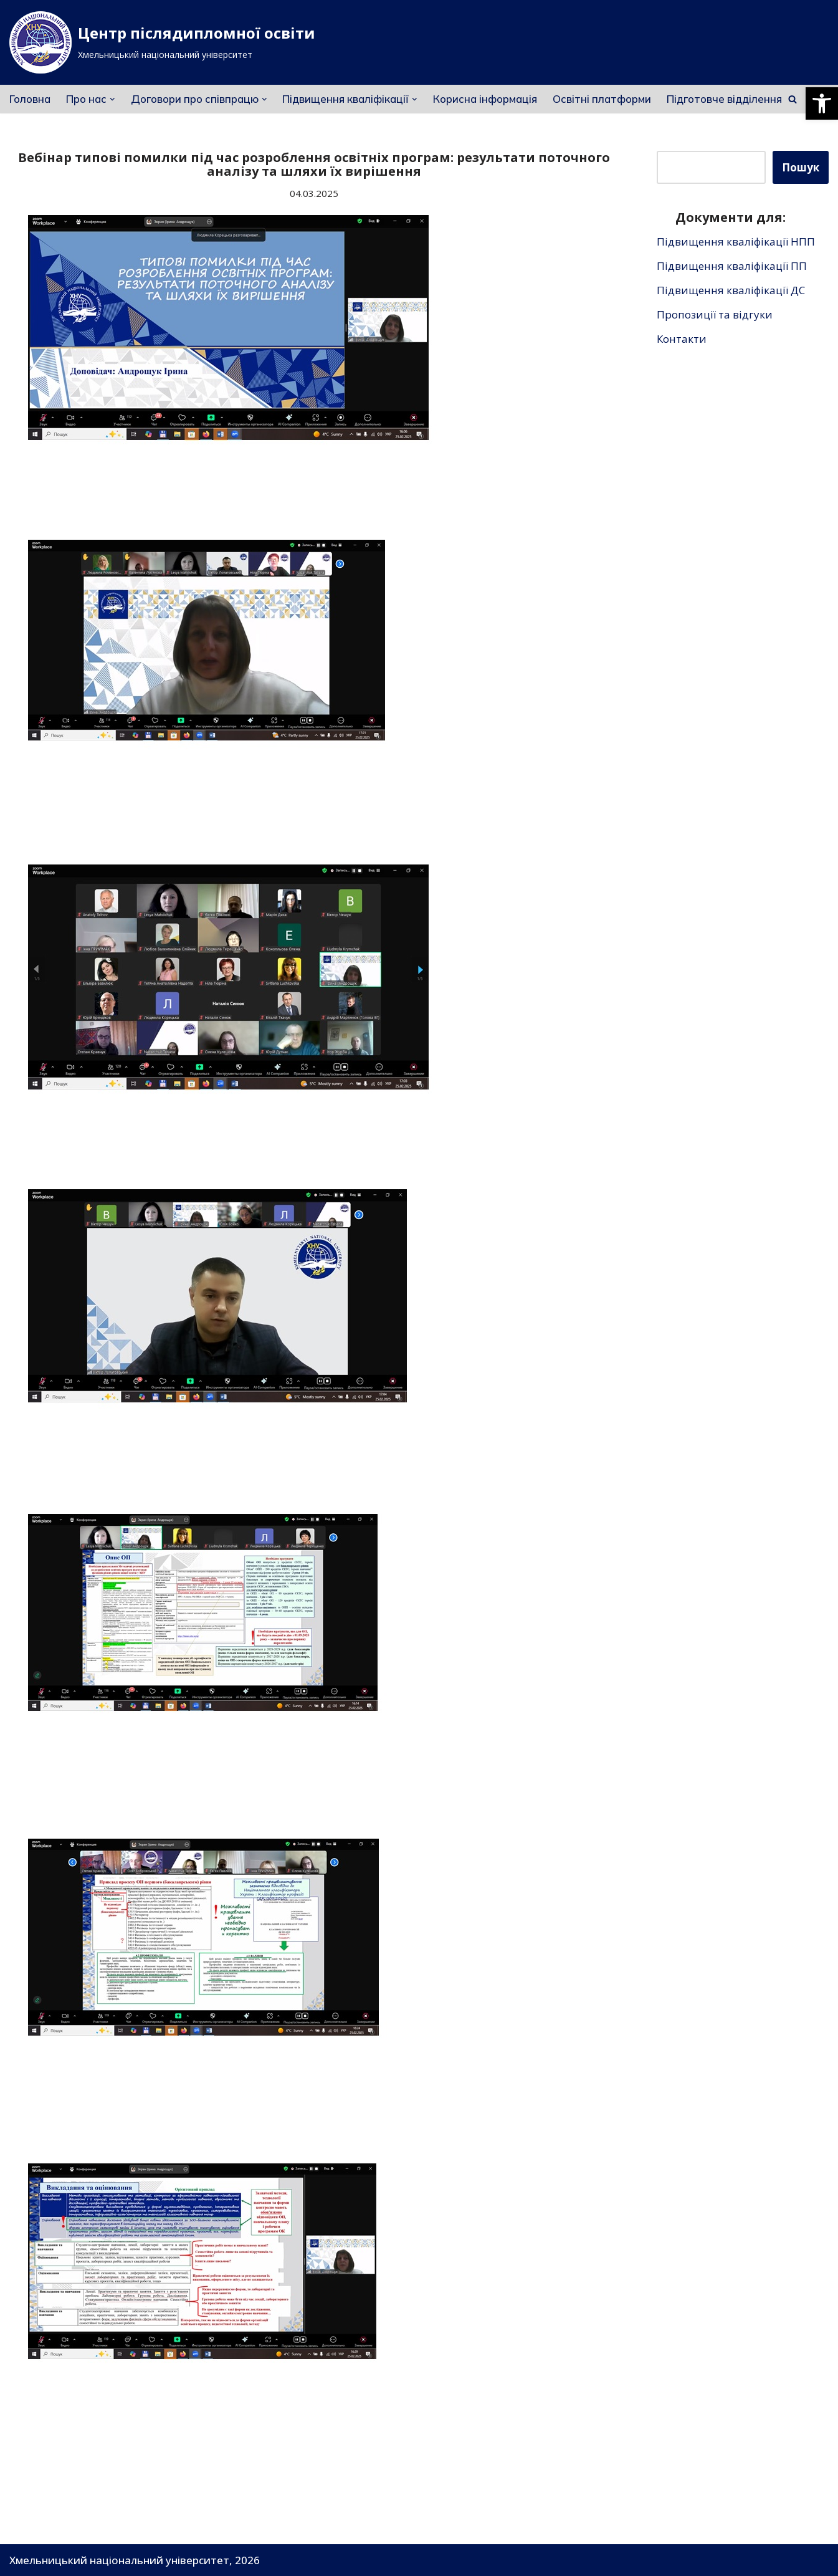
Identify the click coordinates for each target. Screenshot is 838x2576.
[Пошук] (792, 99)
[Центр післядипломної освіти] (162, 42)
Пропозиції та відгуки (715, 314)
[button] (822, 103)
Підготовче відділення (724, 98)
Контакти (682, 339)
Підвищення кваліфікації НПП (736, 241)
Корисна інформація (485, 98)
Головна (29, 98)
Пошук (800, 167)
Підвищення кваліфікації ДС (731, 290)
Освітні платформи (602, 98)
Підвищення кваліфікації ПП (732, 266)
